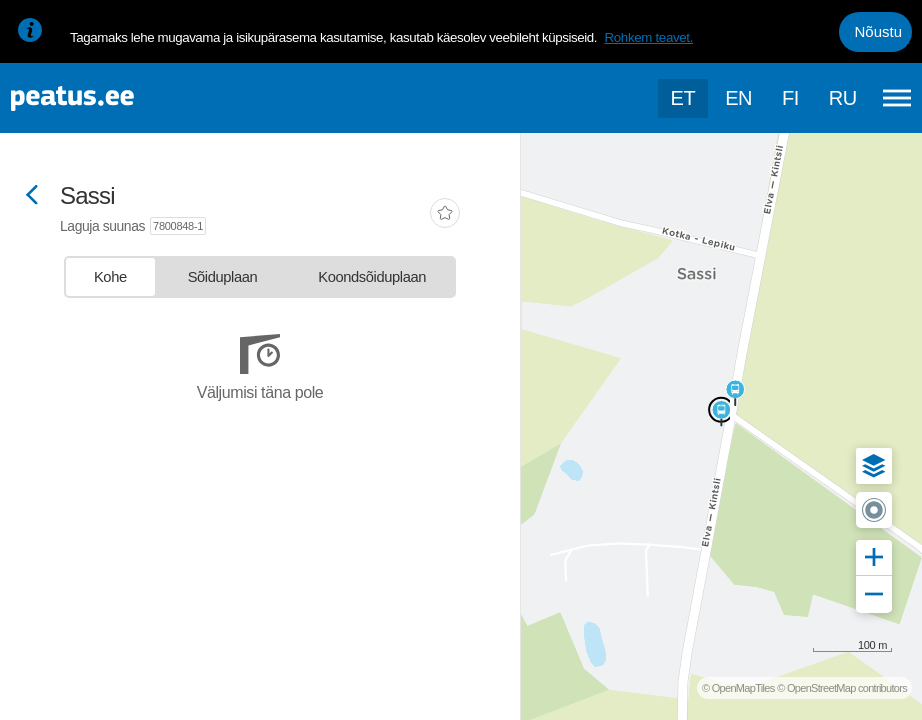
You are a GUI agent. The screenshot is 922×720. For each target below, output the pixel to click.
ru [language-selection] (843, 98)
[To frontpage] (115, 98)
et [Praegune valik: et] (683, 98)
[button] (874, 466)
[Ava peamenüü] (897, 98)
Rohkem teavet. (648, 37)
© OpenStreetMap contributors (842, 688)
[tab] (110, 277)
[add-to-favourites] (445, 215)
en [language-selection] (738, 98)
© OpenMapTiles (738, 688)
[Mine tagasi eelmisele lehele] (32, 196)
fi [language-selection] (790, 98)
